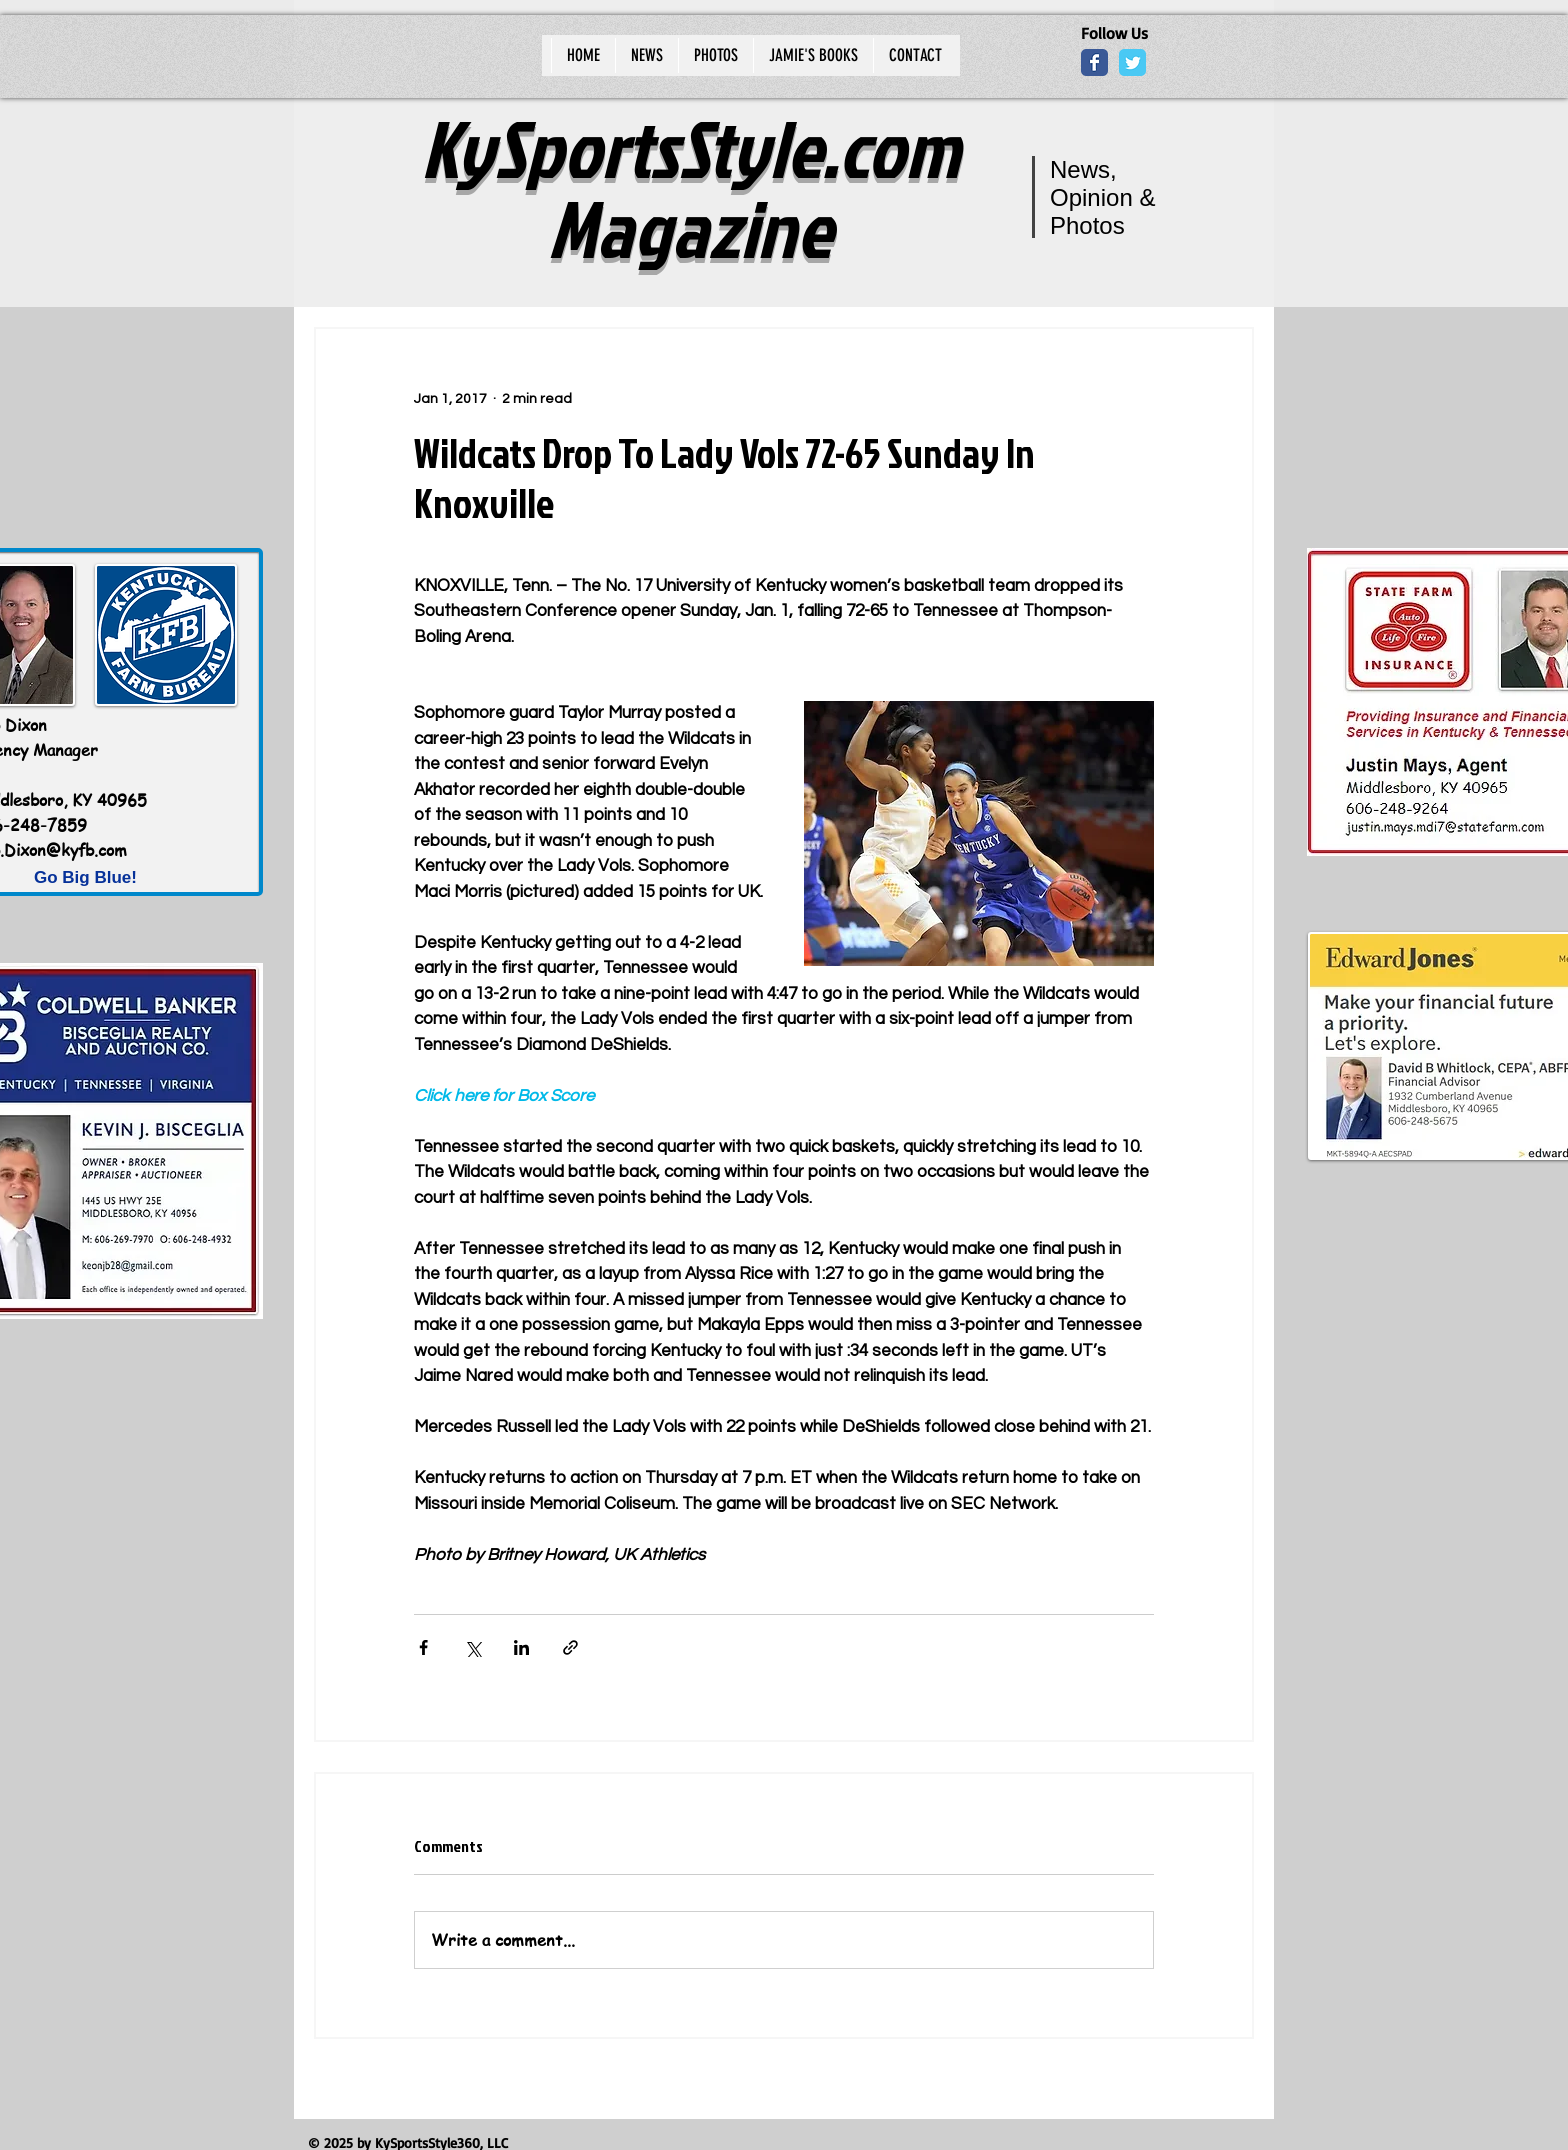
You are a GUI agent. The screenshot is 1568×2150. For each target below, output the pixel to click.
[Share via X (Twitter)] (472, 1647)
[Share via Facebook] (423, 1647)
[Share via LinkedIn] (521, 1647)
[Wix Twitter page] (1132, 62)
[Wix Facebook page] (1094, 62)
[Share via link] (570, 1647)
